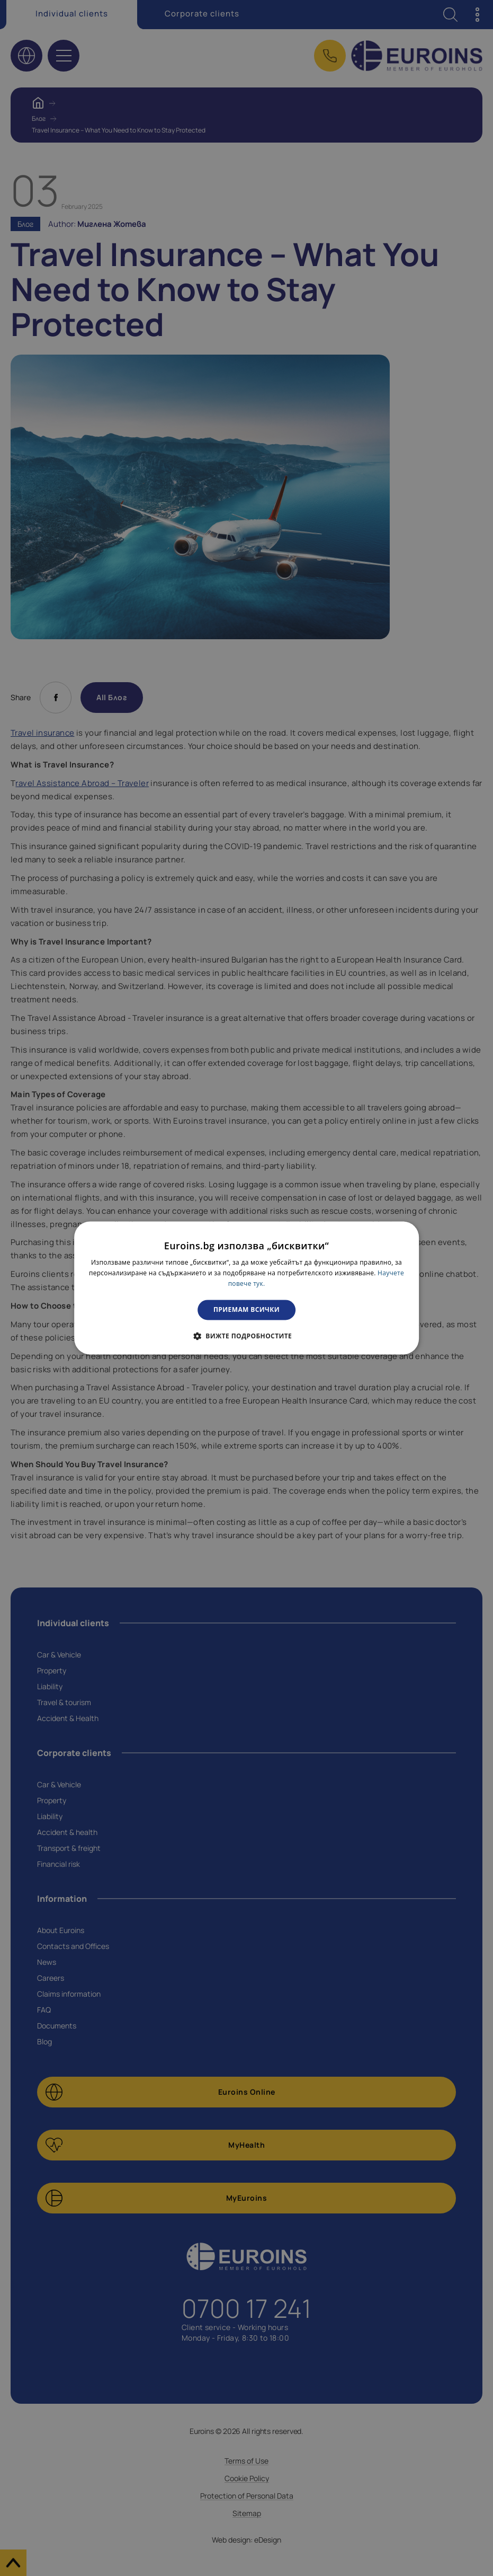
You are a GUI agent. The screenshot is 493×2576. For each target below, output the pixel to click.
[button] (246, 1336)
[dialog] (246, 1287)
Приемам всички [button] (246, 1309)
